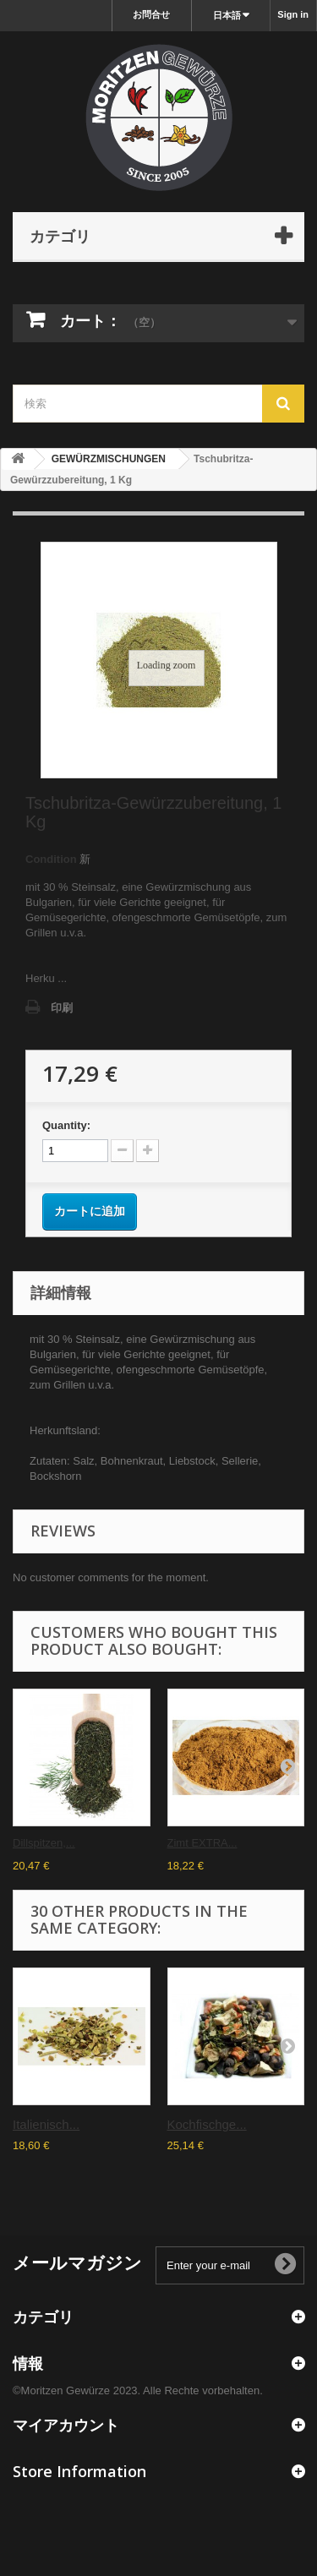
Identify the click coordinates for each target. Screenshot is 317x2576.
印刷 (62, 1007)
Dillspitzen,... (44, 1842)
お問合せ (151, 14)
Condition (51, 859)
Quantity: (66, 1125)
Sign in (293, 14)
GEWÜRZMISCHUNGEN (109, 459)
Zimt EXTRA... (202, 1842)
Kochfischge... (207, 2124)
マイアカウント (66, 2425)
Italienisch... (46, 2124)
